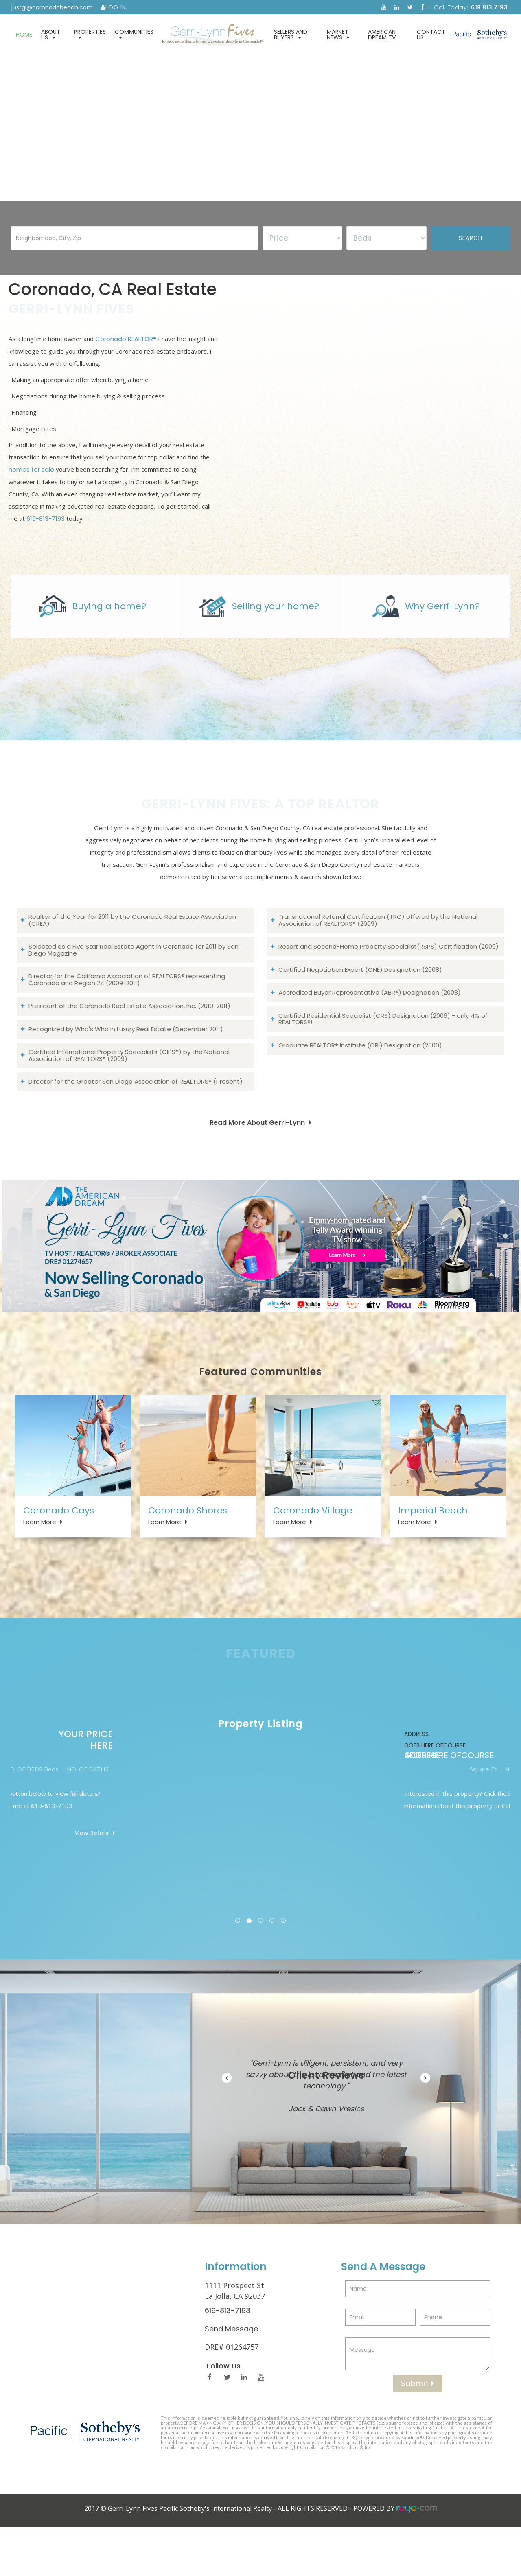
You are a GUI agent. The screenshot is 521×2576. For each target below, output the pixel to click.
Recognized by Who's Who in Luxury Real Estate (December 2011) (125, 1059)
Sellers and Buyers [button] (290, 35)
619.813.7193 (489, 7)
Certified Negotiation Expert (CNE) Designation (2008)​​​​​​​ (360, 999)
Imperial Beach (433, 1543)
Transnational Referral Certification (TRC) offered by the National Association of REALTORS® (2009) (377, 950)
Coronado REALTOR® (125, 354)
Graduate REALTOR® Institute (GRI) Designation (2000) (360, 1075)
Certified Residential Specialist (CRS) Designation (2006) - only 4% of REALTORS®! (383, 1049)
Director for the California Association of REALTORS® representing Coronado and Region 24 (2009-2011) (126, 1009)
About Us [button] (50, 35)
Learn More (39, 1554)
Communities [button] (134, 33)
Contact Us (431, 35)
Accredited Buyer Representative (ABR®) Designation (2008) (369, 1022)
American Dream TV (382, 35)
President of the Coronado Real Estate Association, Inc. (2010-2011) (129, 1036)
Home (24, 35)
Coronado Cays (58, 1543)
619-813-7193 (45, 533)
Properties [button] (90, 33)
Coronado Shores (187, 1543)
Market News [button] (338, 35)
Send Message (231, 2377)
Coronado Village (312, 1543)
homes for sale (31, 484)
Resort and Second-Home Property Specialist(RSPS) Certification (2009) (388, 976)
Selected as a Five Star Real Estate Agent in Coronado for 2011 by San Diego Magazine (133, 980)
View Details (476, 1881)
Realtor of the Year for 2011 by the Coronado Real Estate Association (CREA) (132, 950)
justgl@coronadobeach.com (52, 7)
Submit (417, 2432)
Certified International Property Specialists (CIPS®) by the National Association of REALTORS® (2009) (129, 1085)
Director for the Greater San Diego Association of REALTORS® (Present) (135, 1111)
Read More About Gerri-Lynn (257, 1152)
